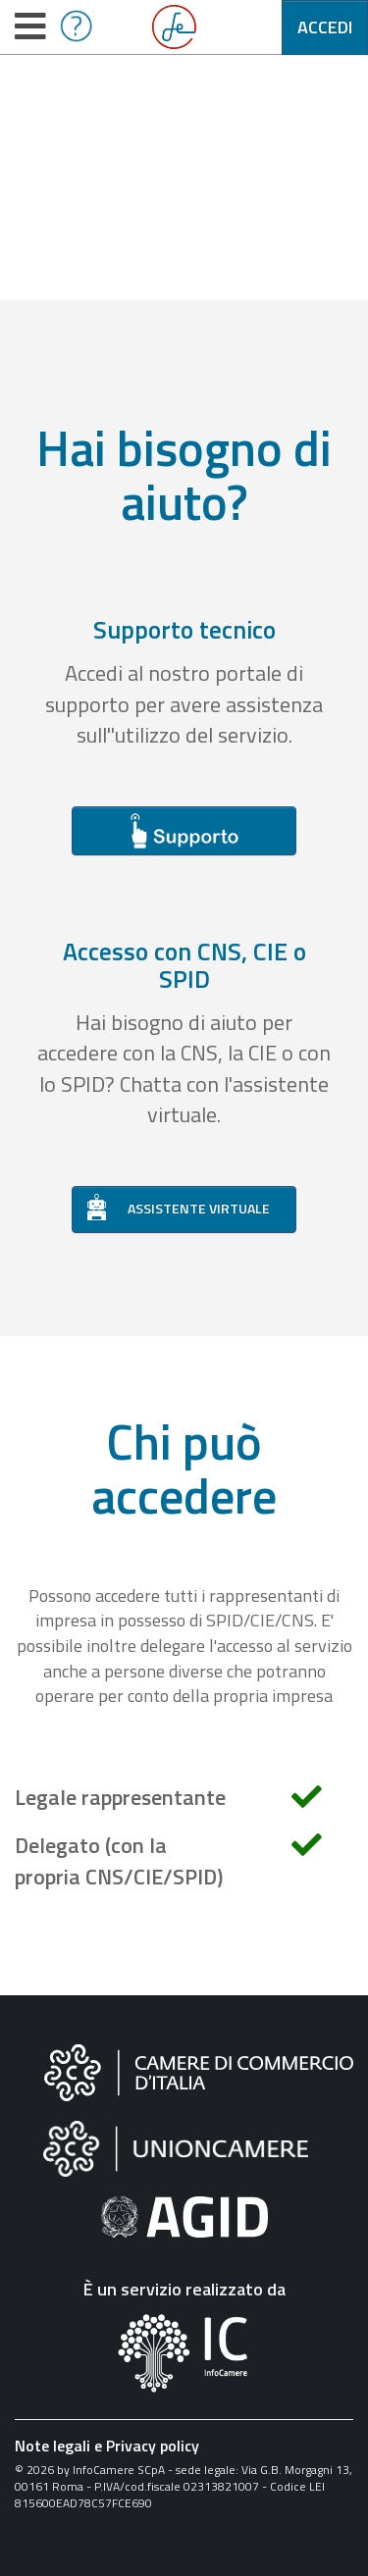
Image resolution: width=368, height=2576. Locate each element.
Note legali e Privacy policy (107, 2445)
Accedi (324, 27)
